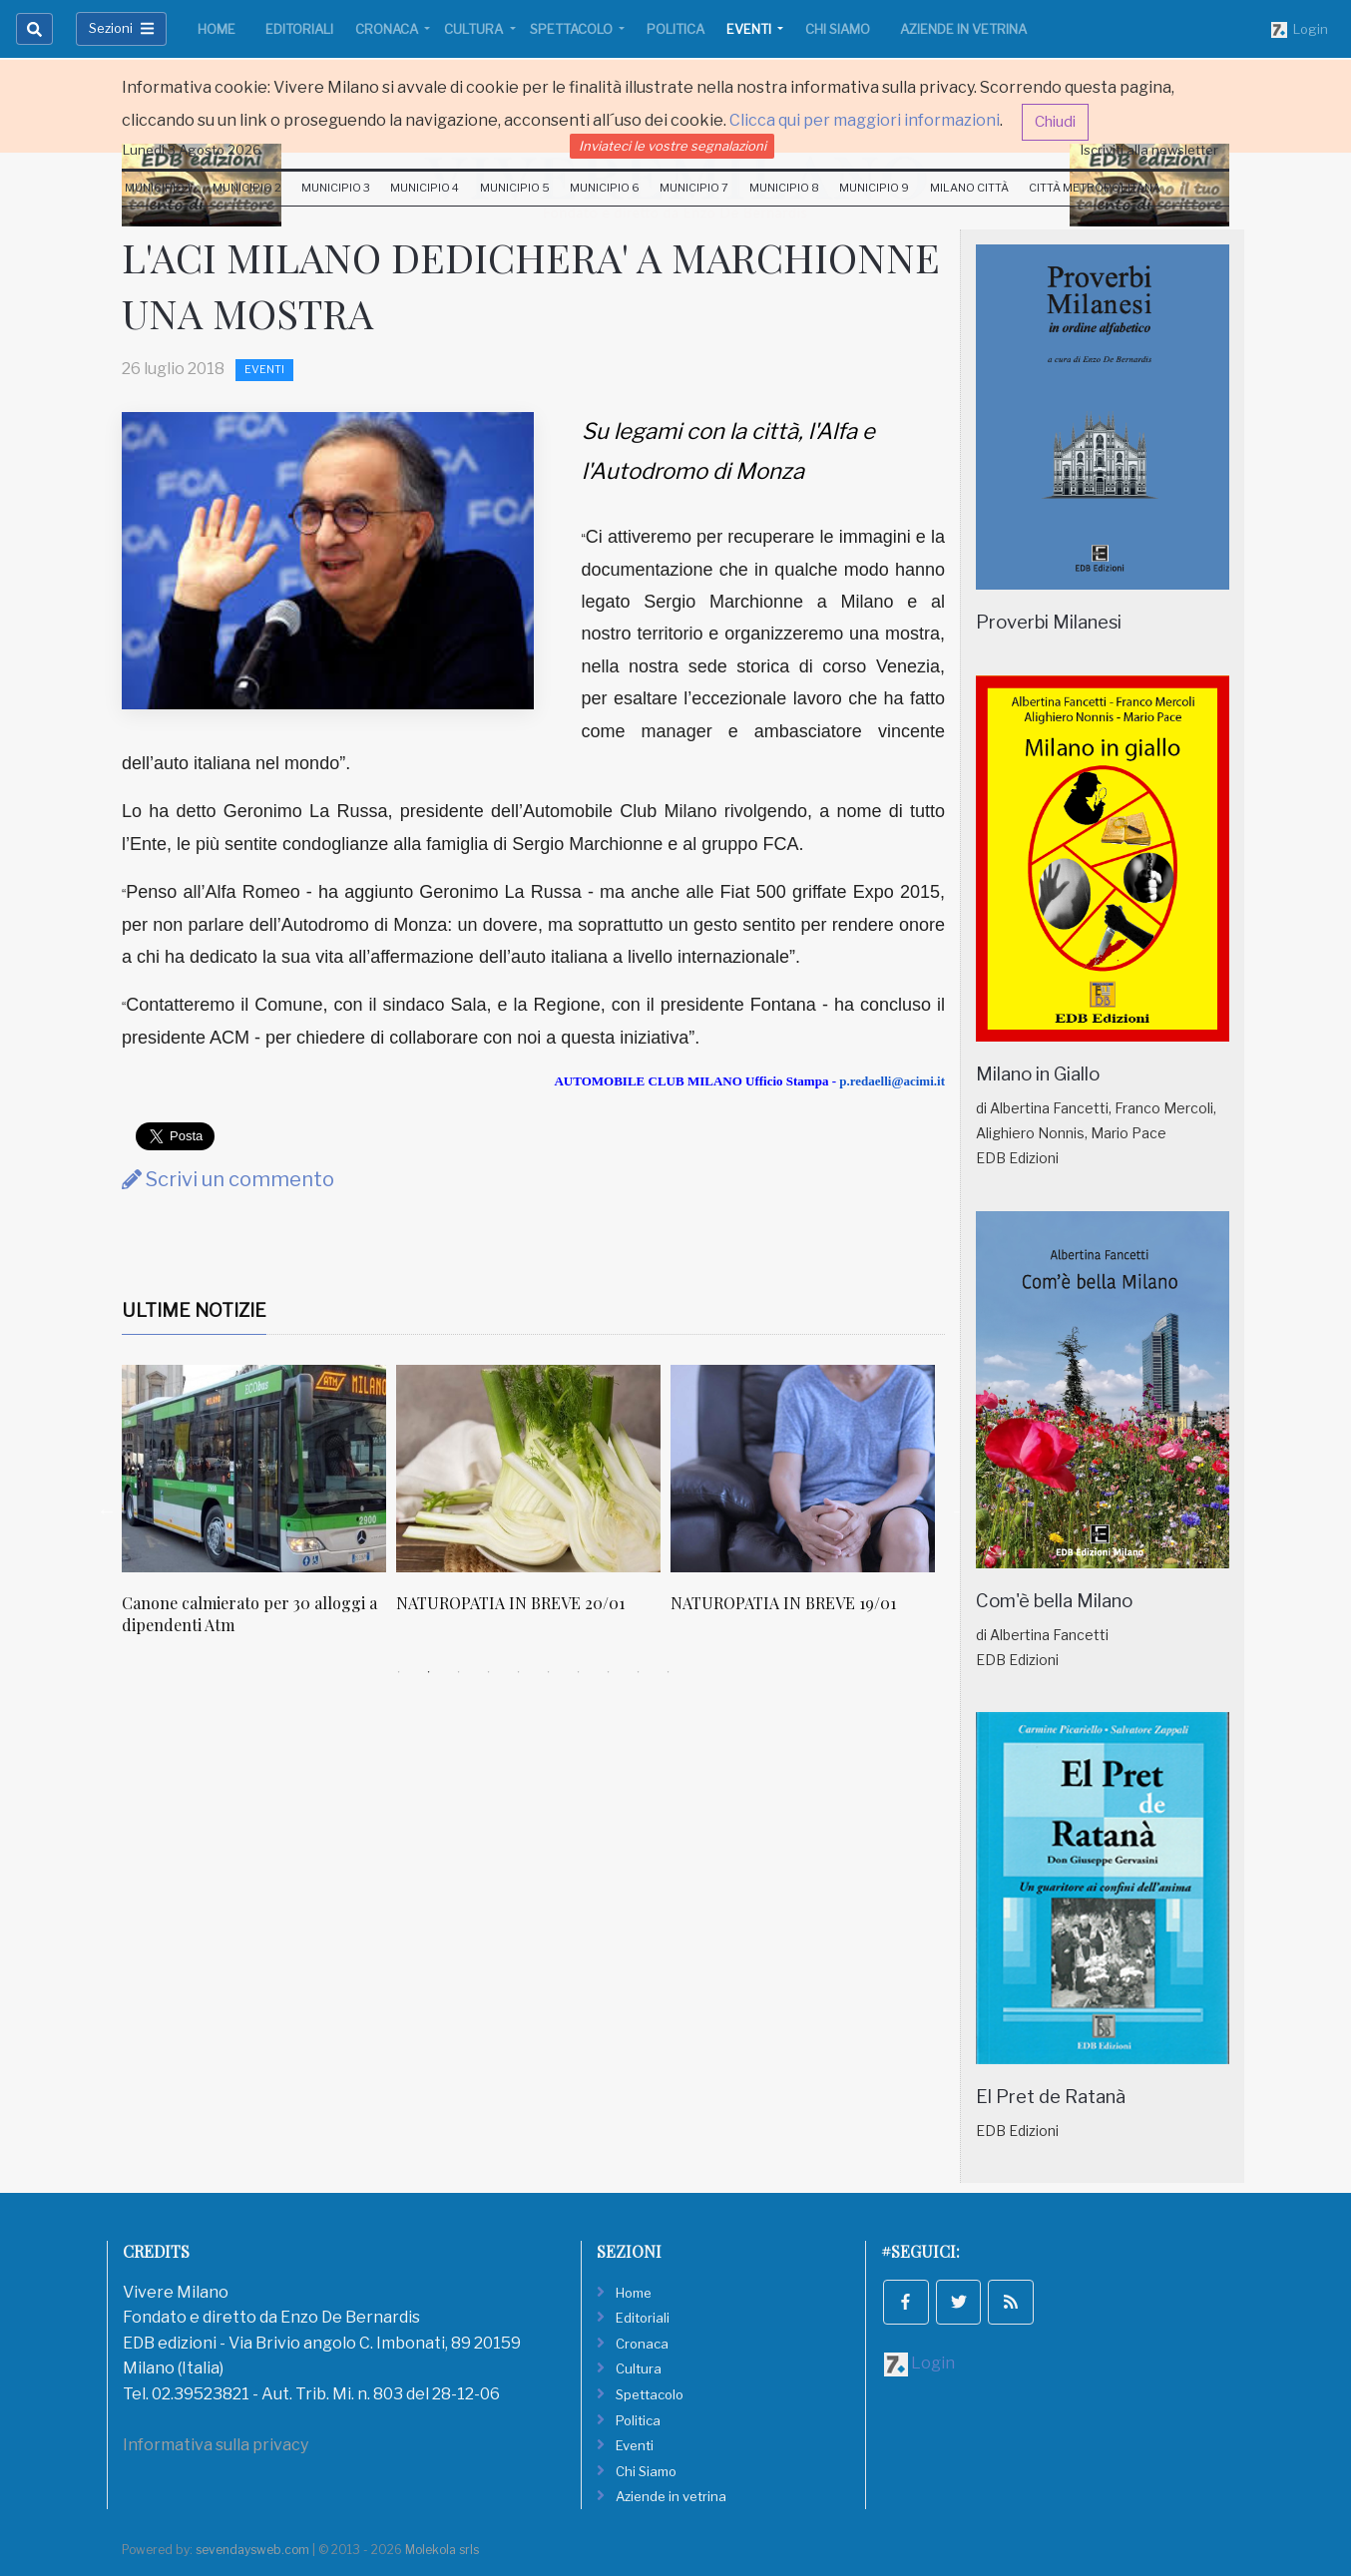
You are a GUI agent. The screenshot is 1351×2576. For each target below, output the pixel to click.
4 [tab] (489, 1672)
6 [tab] (549, 1672)
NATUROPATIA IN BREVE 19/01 (783, 1602)
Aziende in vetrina (963, 29)
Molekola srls (442, 2549)
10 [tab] (668, 1672)
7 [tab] (579, 1672)
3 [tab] (459, 1672)
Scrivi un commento (228, 1179)
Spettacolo (573, 29)
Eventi (750, 29)
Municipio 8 (784, 188)
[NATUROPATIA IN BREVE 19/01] (803, 1468)
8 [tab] (609, 1672)
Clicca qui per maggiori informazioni (864, 120)
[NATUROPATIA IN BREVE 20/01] (528, 1468)
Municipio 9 (874, 188)
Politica (675, 29)
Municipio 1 (158, 188)
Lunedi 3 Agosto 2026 (192, 150)
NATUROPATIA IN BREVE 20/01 (510, 1602)
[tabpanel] (259, 1511)
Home (216, 29)
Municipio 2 (247, 188)
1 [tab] (399, 1672)
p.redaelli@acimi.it (892, 1080)
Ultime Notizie (194, 1310)
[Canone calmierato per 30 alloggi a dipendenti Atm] (254, 1468)
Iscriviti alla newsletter (1149, 150)
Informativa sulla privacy (215, 2444)
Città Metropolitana (1094, 188)
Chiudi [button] (1055, 122)
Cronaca (388, 29)
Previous (107, 1510)
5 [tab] (519, 1672)
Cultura (475, 29)
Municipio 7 (694, 188)
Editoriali (299, 29)
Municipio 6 (605, 188)
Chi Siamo (837, 29)
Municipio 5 (515, 188)
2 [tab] (429, 1672)
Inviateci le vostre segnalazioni (672, 146)
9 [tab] (639, 1672)
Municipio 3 (335, 188)
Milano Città (969, 188)
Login (1299, 30)
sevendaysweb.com (252, 2549)
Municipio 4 (424, 188)
